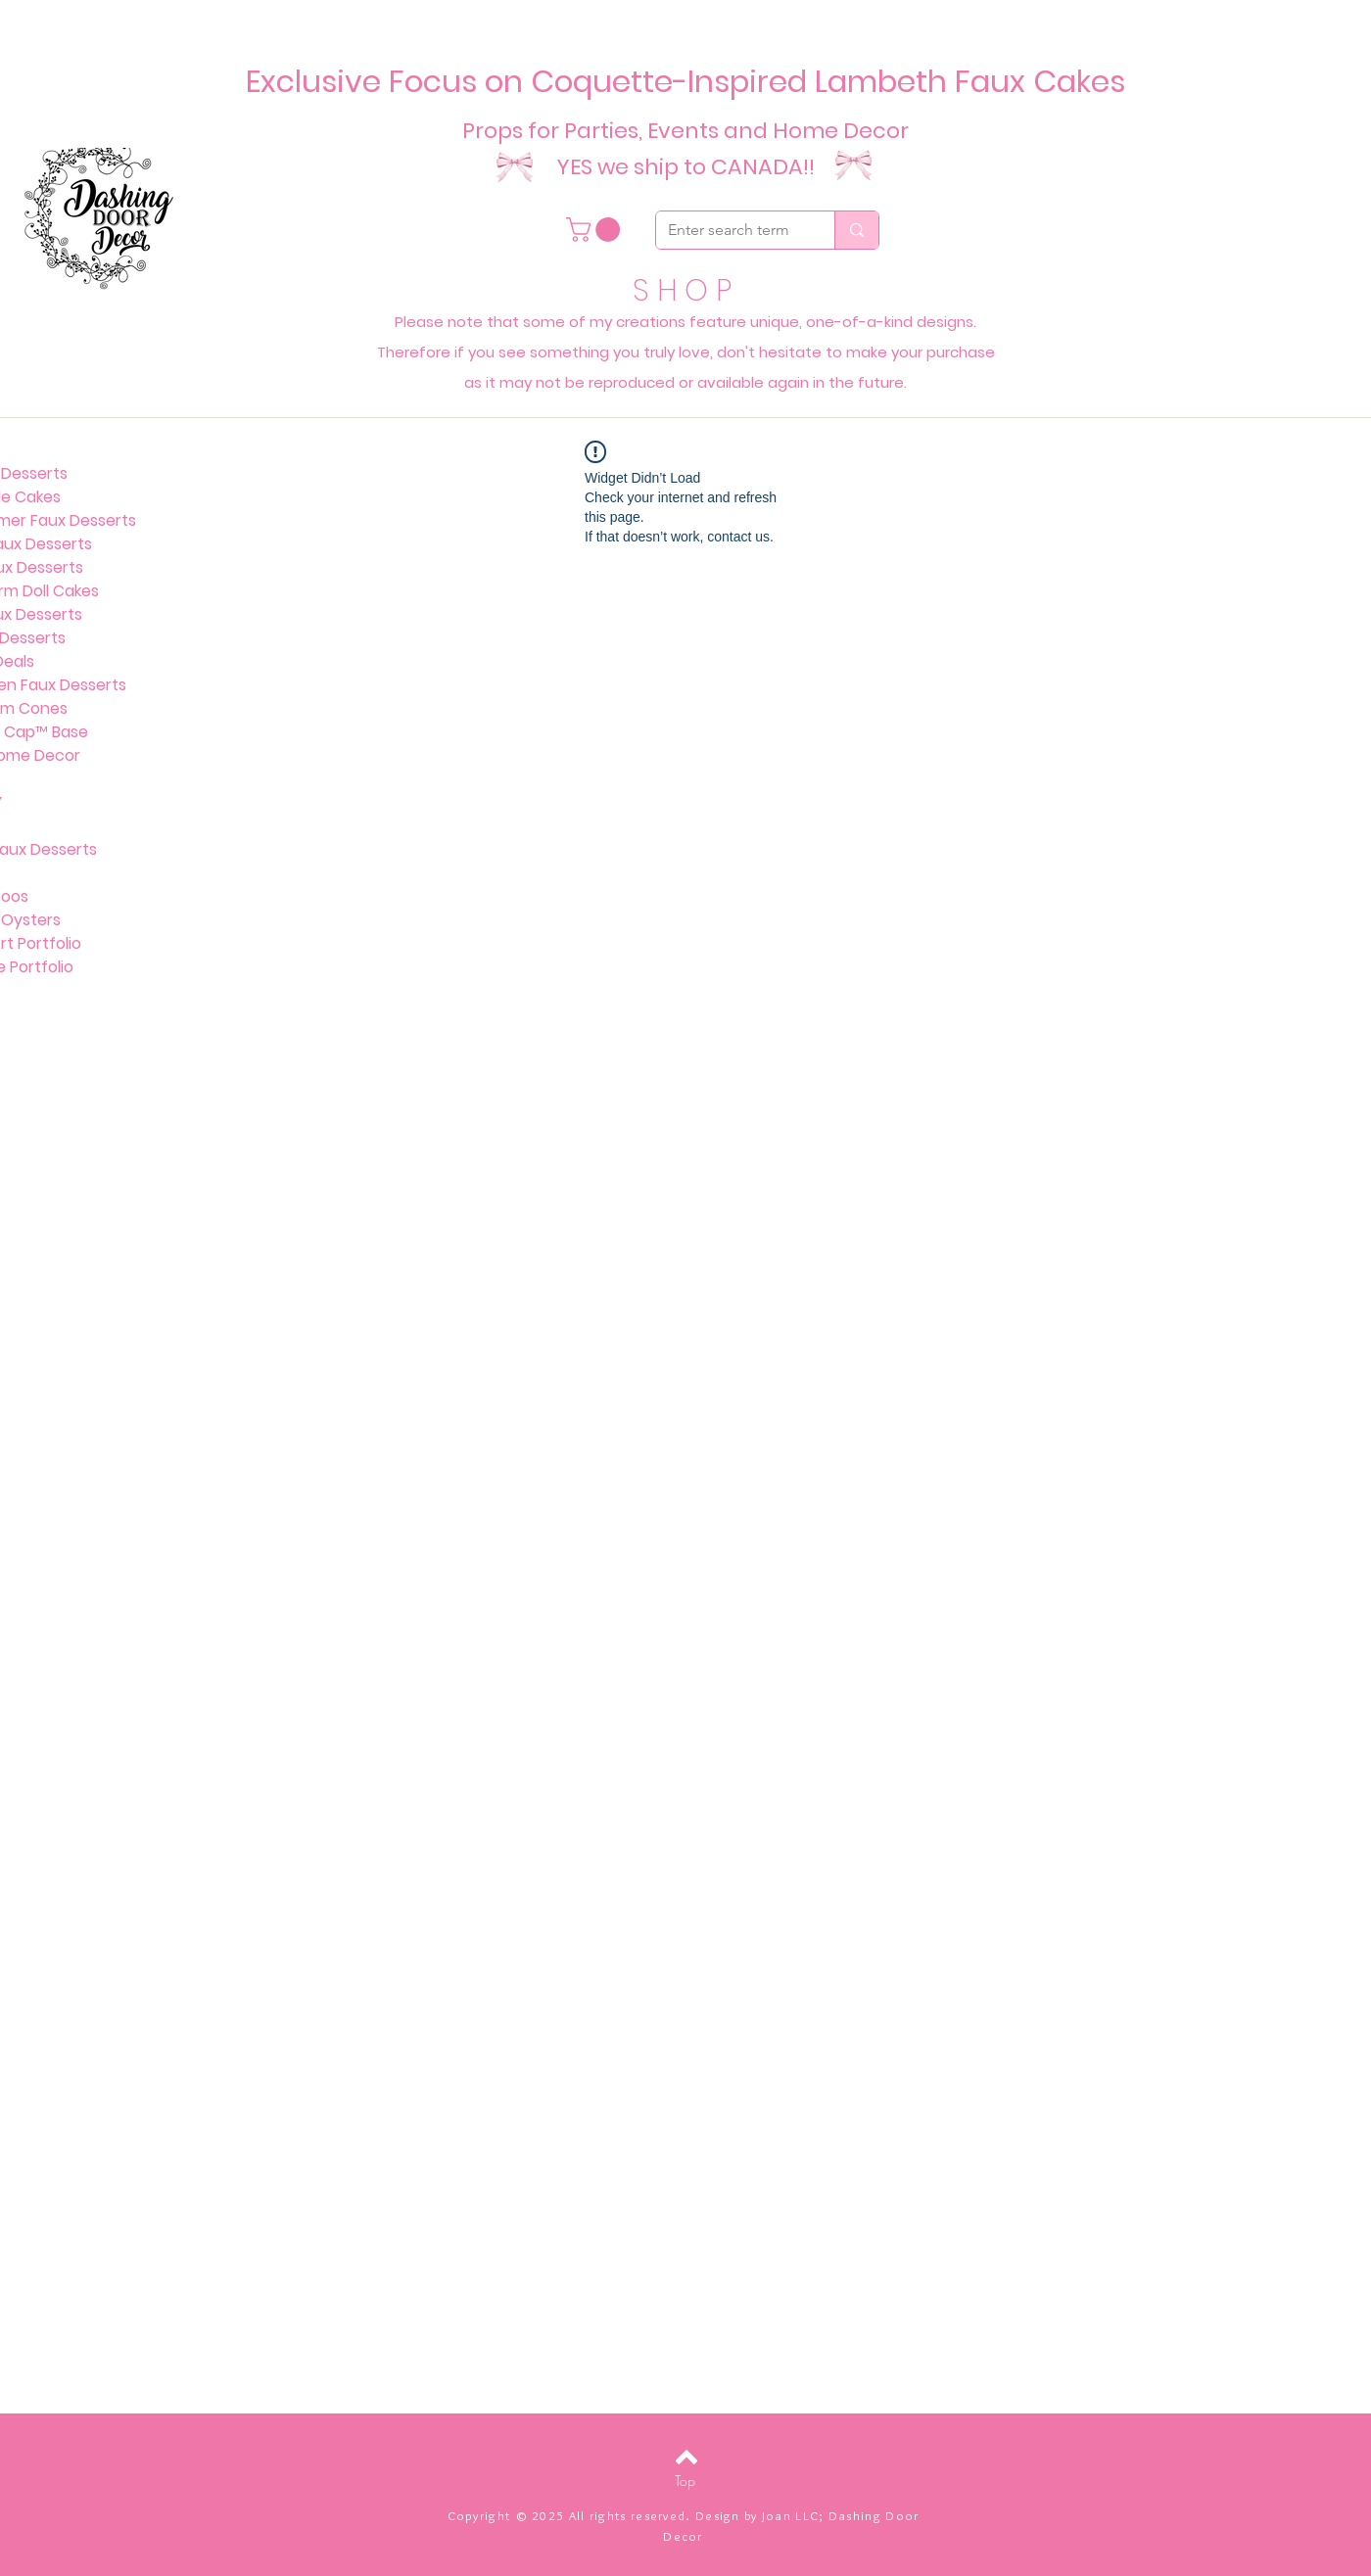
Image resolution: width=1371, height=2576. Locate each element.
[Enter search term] (730, 230)
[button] (596, 229)
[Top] (685, 2481)
